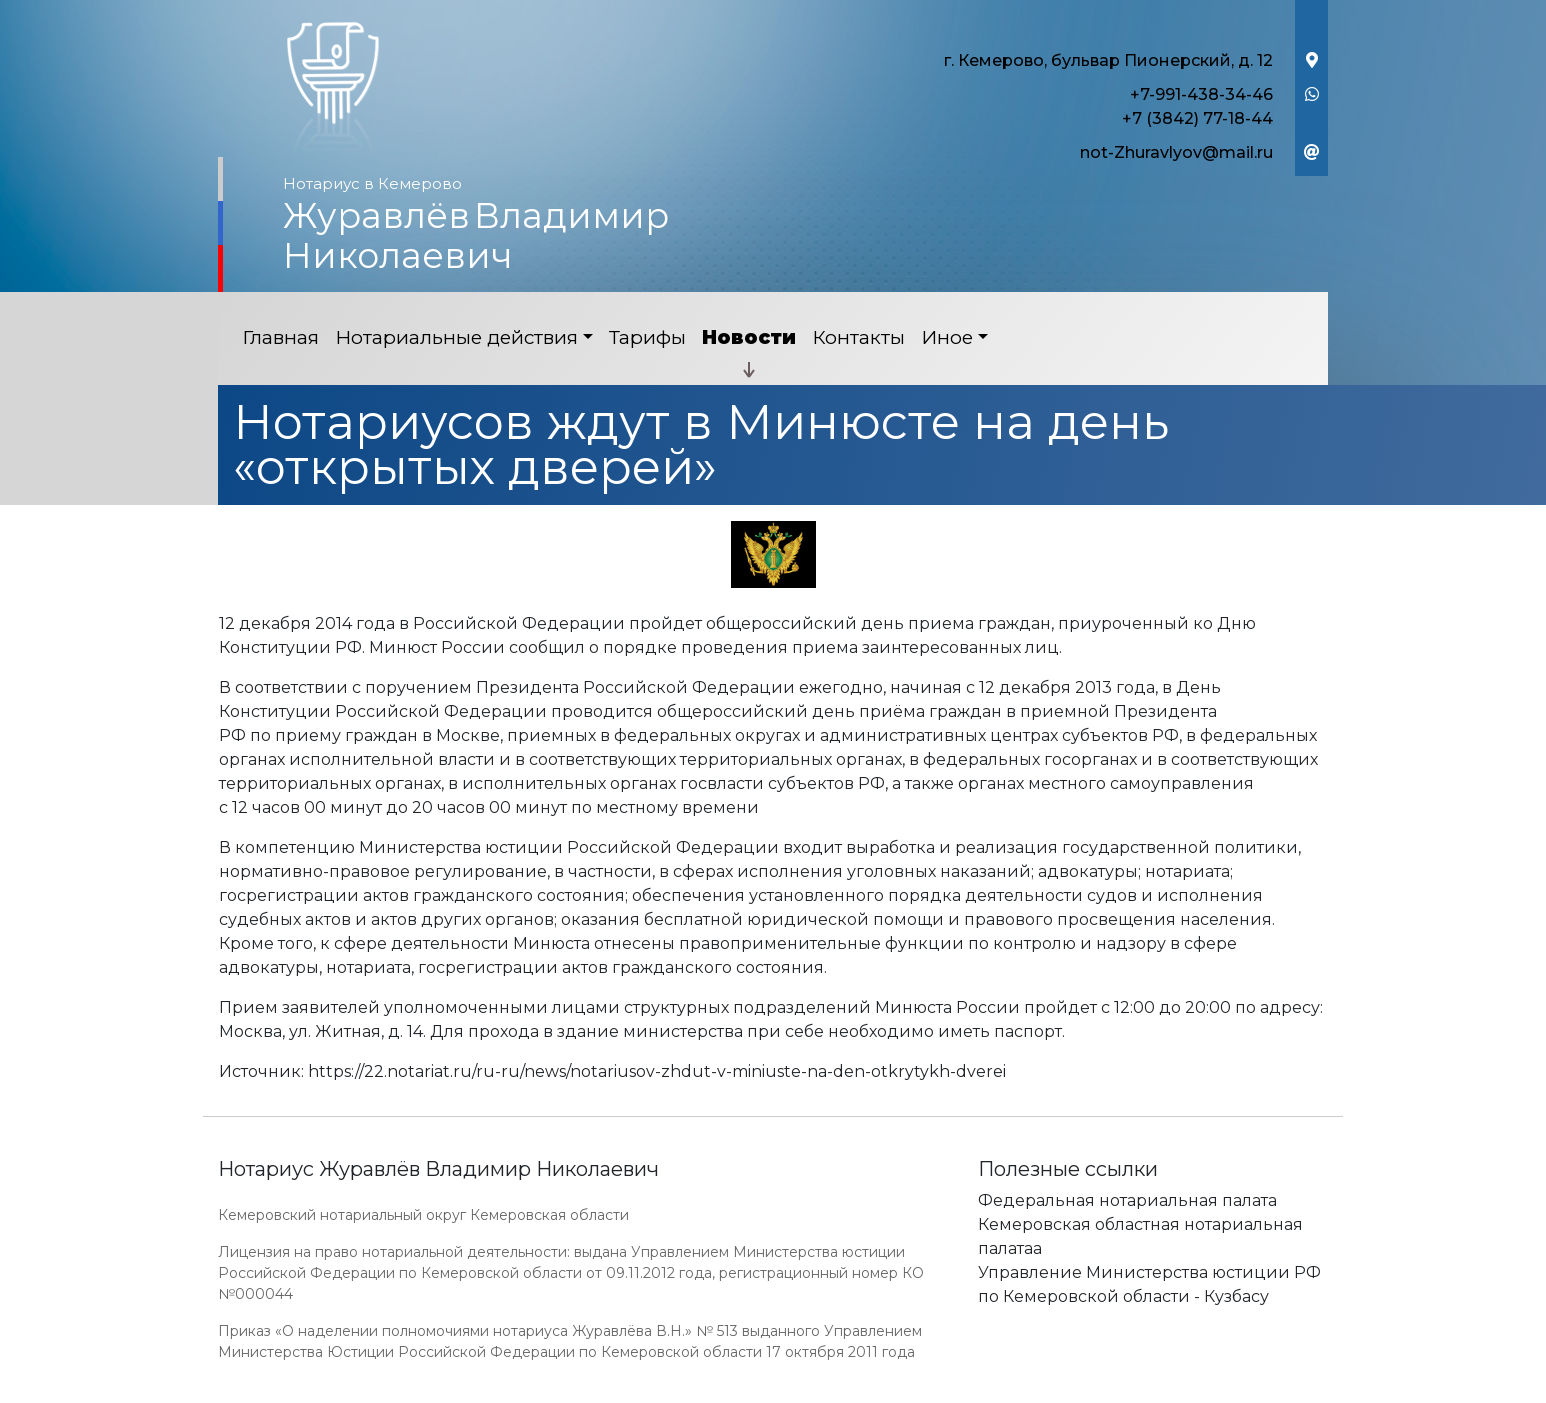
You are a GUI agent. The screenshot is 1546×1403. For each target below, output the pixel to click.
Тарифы (647, 337)
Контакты (858, 337)
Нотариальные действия (456, 337)
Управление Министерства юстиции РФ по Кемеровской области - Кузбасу (1149, 1284)
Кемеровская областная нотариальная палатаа (1140, 1236)
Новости (749, 337)
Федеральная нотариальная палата (1127, 1200)
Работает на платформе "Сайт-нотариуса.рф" (1172, 1391)
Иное (947, 337)
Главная (280, 337)
